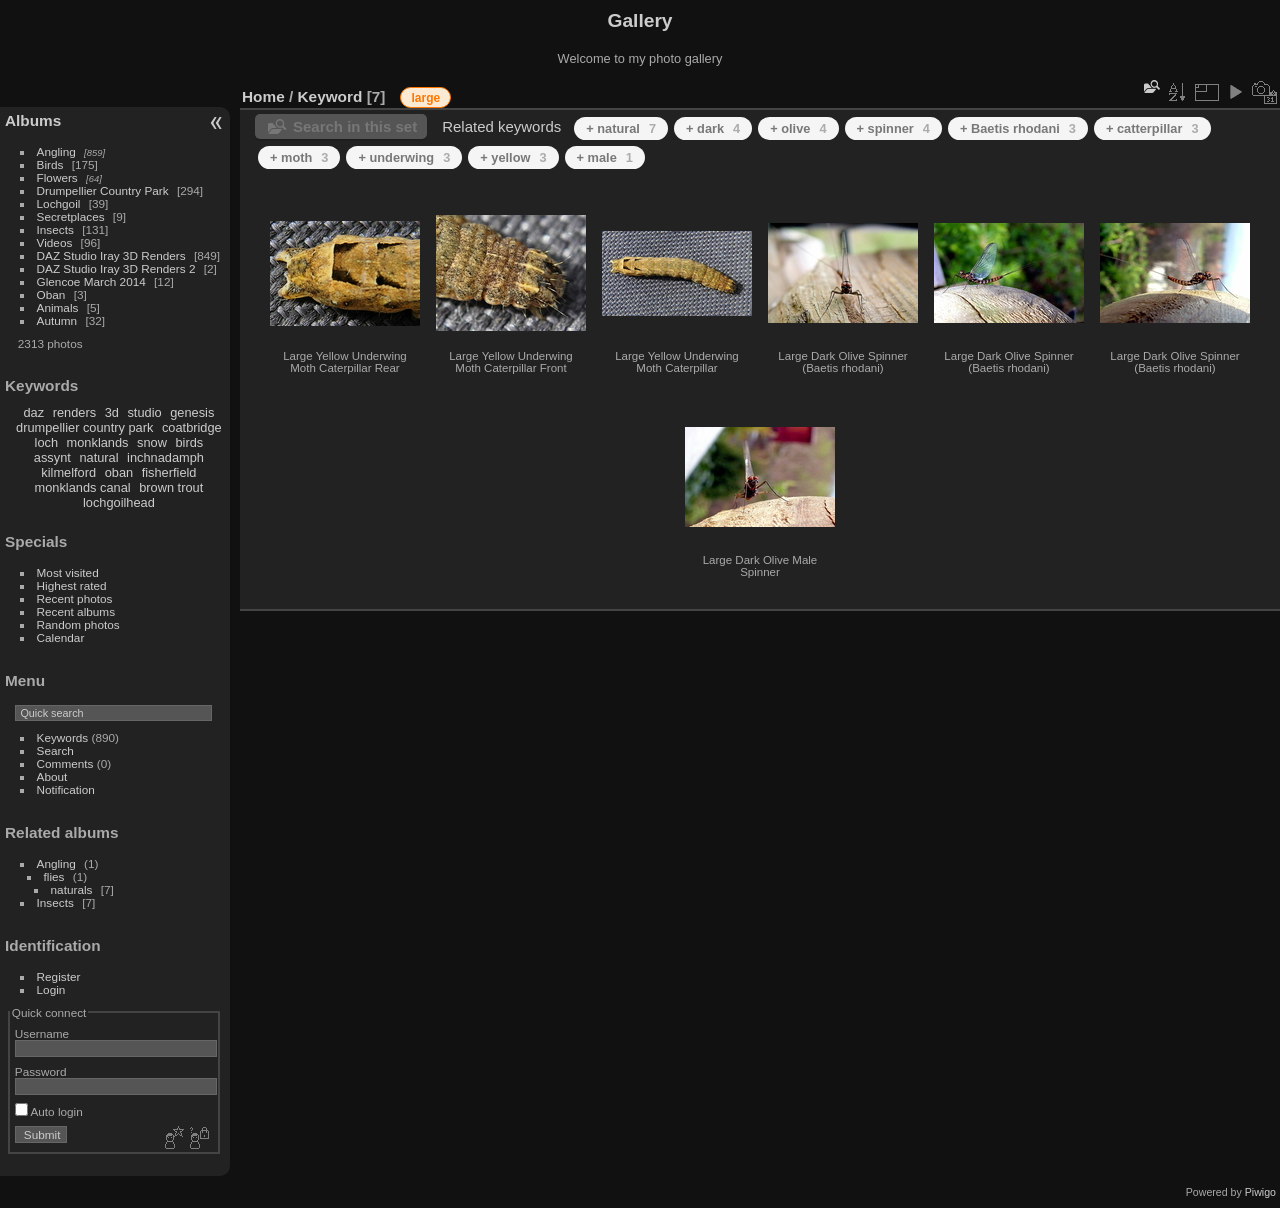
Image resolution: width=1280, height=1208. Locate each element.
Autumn (57, 320)
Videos (55, 242)
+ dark (713, 128)
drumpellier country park (84, 427)
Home (263, 96)
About (52, 776)
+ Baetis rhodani (1018, 128)
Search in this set (355, 126)
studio (144, 412)
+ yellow (513, 157)
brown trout (171, 487)
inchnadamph (165, 457)
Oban (51, 294)
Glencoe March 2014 (91, 281)
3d (112, 412)
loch (46, 442)
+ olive (798, 128)
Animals (58, 307)
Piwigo (1260, 1192)
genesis (192, 412)
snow (152, 442)
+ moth (299, 157)
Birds (50, 164)
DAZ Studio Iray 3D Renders (111, 255)
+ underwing (404, 157)
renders (74, 412)
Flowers (57, 177)
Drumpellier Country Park (103, 190)
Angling (56, 151)
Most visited (68, 572)
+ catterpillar (1152, 128)
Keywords (63, 737)
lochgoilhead (119, 502)
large (425, 98)
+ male (605, 157)
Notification (66, 789)
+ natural (621, 128)
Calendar (61, 637)
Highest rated (72, 585)
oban (119, 472)
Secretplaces (71, 216)
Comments (65, 763)
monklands (98, 442)
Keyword (330, 96)
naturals (72, 889)
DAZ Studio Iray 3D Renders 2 (116, 268)
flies (54, 876)
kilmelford (68, 472)
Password (41, 1071)
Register (59, 976)
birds (189, 442)
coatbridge (192, 427)
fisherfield (169, 472)
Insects (55, 229)
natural (98, 457)
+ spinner (893, 128)
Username (42, 1033)
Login (51, 989)
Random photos (78, 624)
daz (34, 412)
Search (55, 750)
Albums (33, 120)
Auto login (49, 1111)
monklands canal (83, 487)
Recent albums (76, 611)
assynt (52, 457)
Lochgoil (59, 203)
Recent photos (75, 598)
